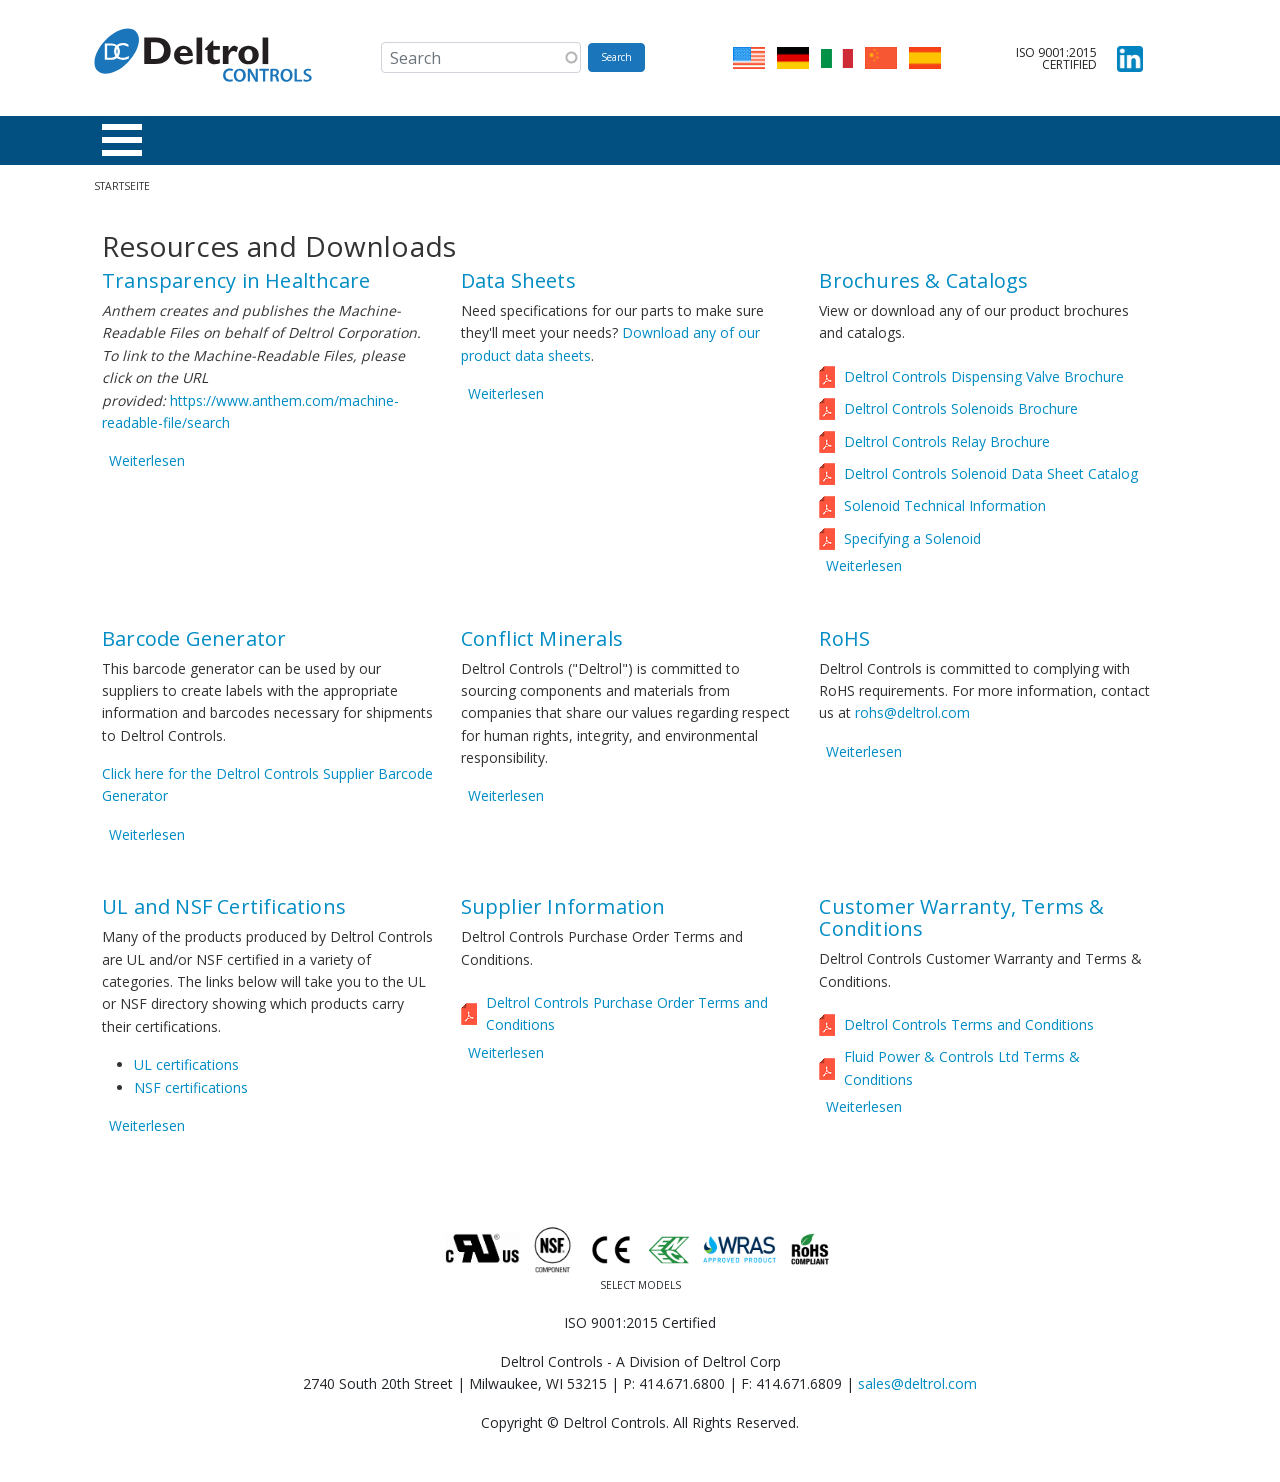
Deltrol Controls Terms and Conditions (969, 1030)
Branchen (249, 142)
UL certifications (186, 1070)
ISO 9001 (936, 142)
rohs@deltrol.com (912, 718)
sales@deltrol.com (917, 1383)
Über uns (653, 142)
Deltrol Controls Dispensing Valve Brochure (984, 381)
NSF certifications (191, 1092)
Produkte (145, 142)
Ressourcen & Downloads (405, 142)
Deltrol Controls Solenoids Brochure (961, 414)
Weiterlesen (147, 466)
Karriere (748, 142)
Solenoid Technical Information (945, 511)
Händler (557, 142)
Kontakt (842, 142)
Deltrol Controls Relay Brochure (947, 446)
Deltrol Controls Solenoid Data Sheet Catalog (991, 479)
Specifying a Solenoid (912, 543)
